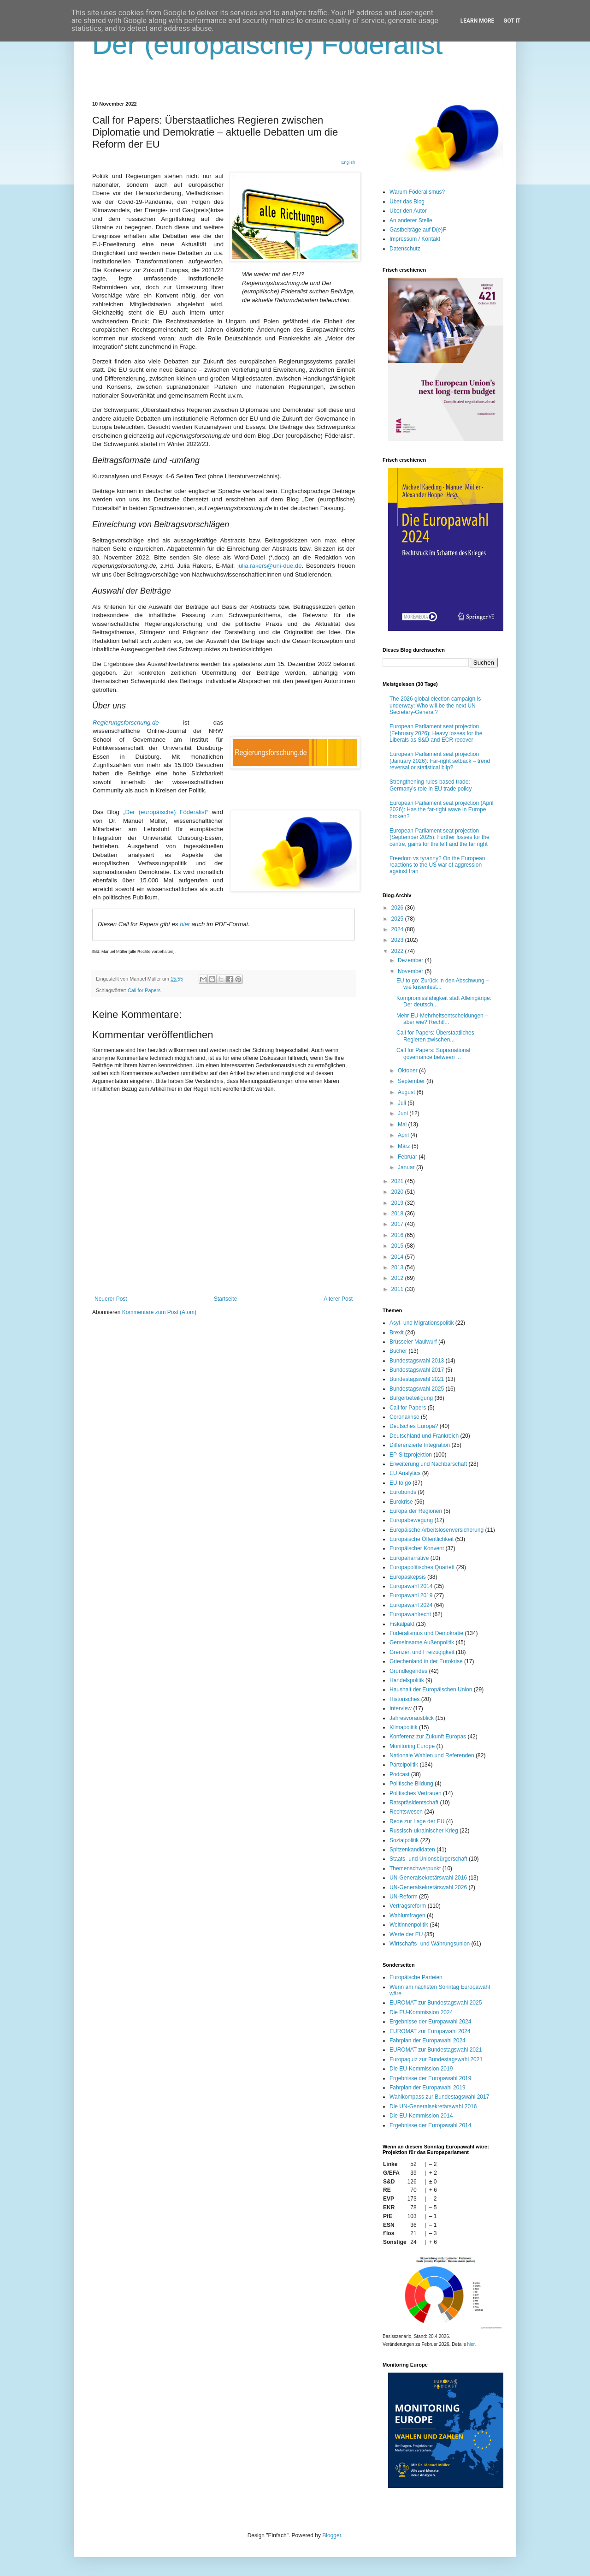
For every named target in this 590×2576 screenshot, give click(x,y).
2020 (398, 1192)
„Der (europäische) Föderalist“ (165, 812)
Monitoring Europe (412, 1746)
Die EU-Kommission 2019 (421, 2068)
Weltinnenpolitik (408, 1925)
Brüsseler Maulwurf (413, 1342)
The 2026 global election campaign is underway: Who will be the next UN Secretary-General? (435, 705)
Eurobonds (402, 1492)
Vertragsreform (407, 1906)
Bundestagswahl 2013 (416, 1360)
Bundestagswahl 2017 (416, 1370)
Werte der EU (406, 1934)
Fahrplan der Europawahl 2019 (427, 2087)
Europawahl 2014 (410, 1586)
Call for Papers (144, 990)
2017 (398, 1224)
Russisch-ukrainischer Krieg (423, 1830)
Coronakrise (404, 1417)
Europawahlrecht (410, 1614)
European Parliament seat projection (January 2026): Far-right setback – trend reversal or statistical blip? (439, 761)
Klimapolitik (403, 1727)
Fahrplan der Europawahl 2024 (427, 2040)
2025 (398, 919)
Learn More (477, 21)
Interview (400, 1708)
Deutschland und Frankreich (424, 1436)
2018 (398, 1213)
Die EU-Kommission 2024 (421, 2012)
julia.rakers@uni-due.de (269, 565)
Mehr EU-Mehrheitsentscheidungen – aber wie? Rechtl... (442, 1018)
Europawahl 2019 (410, 1595)
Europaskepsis (407, 1577)
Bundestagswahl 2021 (416, 1379)
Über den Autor (408, 211)
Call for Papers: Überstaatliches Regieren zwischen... (435, 1035)
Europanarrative (409, 1558)
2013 (398, 1267)
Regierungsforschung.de (126, 722)
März (405, 1146)
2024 (398, 929)
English (348, 162)
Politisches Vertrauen (415, 1793)
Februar (408, 1157)
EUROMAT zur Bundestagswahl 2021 (435, 2050)
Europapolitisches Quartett (421, 1567)
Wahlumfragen (407, 1915)
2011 (398, 1289)
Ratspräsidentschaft (413, 1802)
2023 (398, 940)
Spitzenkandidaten (412, 1849)
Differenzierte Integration (419, 1445)
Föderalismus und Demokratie (426, 1633)
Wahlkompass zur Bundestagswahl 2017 (439, 2097)
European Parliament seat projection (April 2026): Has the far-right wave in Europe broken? (441, 810)
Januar (407, 1167)
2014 (398, 1257)
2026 (398, 907)
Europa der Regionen (415, 1511)
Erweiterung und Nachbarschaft (428, 1464)
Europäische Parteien (415, 1977)
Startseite (225, 1299)
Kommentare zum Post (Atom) (159, 1312)
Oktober (408, 1070)
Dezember (411, 960)
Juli (402, 1103)
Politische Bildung (411, 1783)
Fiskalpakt (401, 1624)
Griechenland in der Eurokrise (426, 1661)
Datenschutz (404, 248)
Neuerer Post (110, 1299)
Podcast (399, 1774)
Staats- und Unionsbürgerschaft (428, 1859)
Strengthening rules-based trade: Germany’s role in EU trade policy (430, 785)
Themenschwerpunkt (415, 1868)
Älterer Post (338, 1299)
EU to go (400, 1483)
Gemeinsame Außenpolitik (421, 1642)
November (411, 971)
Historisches (404, 1699)
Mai (403, 1124)
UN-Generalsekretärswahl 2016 (428, 1877)
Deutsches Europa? (413, 1426)
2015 (398, 1246)
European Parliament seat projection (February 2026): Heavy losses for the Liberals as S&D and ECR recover (435, 733)
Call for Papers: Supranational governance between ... (433, 1053)
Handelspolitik (406, 1680)
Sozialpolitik (404, 1840)
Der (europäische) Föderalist (267, 44)
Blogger (331, 2535)
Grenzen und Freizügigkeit (421, 1652)
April (404, 1135)
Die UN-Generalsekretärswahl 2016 (433, 2106)
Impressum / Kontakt (414, 239)
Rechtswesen (406, 1812)
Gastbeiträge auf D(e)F (417, 229)
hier (185, 924)
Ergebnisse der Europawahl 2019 (430, 2078)
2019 (398, 1203)
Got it (511, 21)
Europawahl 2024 (410, 1605)
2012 (398, 1278)
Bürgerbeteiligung (411, 1398)
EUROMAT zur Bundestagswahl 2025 (435, 2002)
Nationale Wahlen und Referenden (431, 1755)
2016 (398, 1235)
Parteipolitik (403, 1764)
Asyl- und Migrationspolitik (421, 1323)
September (412, 1081)
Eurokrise (401, 1502)
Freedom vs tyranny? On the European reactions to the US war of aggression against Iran (437, 865)
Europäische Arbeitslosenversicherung (436, 1530)
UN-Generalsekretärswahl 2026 (428, 1887)
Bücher (398, 1351)
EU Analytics (404, 1473)
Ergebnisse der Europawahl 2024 (430, 2021)
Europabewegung (411, 1520)
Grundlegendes (408, 1671)
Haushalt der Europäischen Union (430, 1689)
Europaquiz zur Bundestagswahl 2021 (436, 2059)
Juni (403, 1113)
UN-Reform (403, 1896)
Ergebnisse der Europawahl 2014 (430, 2125)
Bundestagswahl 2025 (416, 1389)
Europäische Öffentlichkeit (421, 1539)
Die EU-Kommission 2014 (421, 2115)
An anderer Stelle (410, 220)
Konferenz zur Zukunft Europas (427, 1736)
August (407, 1092)
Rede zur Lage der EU (416, 1821)
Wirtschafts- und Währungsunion (429, 1943)
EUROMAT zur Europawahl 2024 (430, 2031)
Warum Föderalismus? (417, 192)
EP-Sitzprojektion (410, 1455)
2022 (398, 951)
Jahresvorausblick (411, 1718)
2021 (398, 1181)
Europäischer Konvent (416, 1548)
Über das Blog (407, 201)
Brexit (396, 1332)
